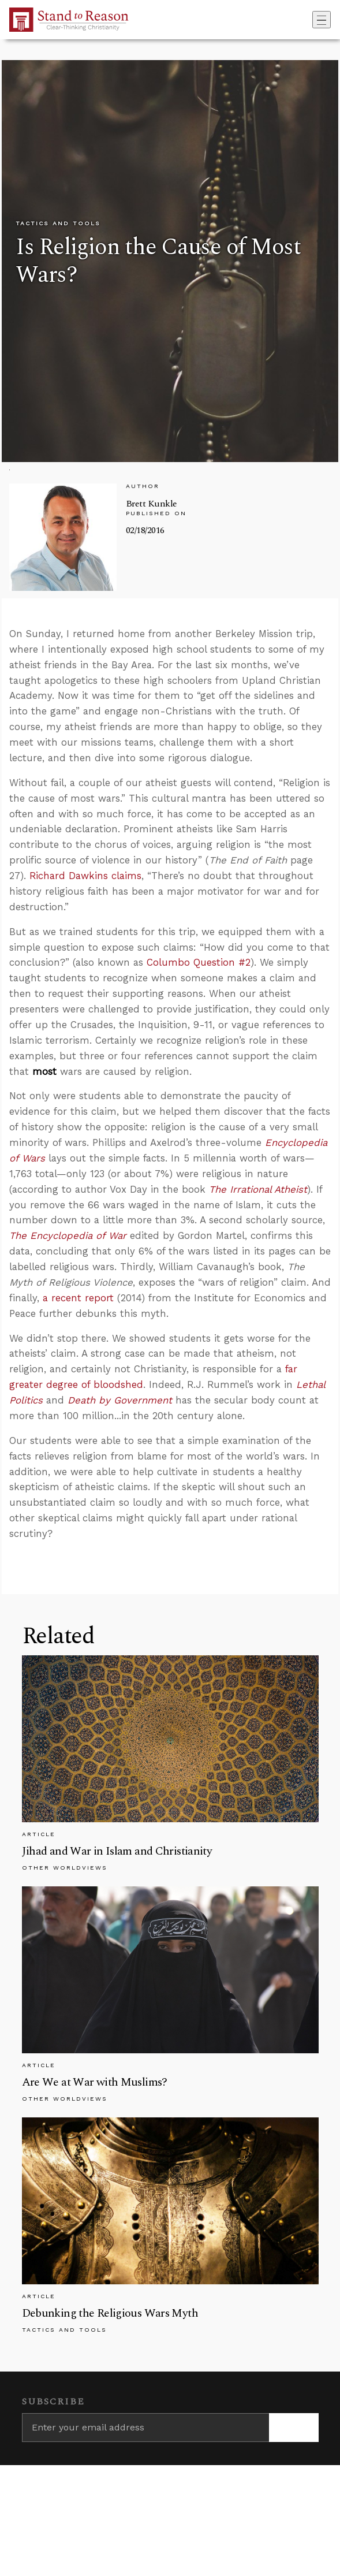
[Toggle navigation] (321, 19)
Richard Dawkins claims (85, 875)
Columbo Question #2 (199, 962)
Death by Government (120, 1400)
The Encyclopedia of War (67, 1235)
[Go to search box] (308, 19)
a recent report (78, 1298)
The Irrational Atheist (258, 1189)
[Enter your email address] (145, 2427)
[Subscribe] (294, 2427)
